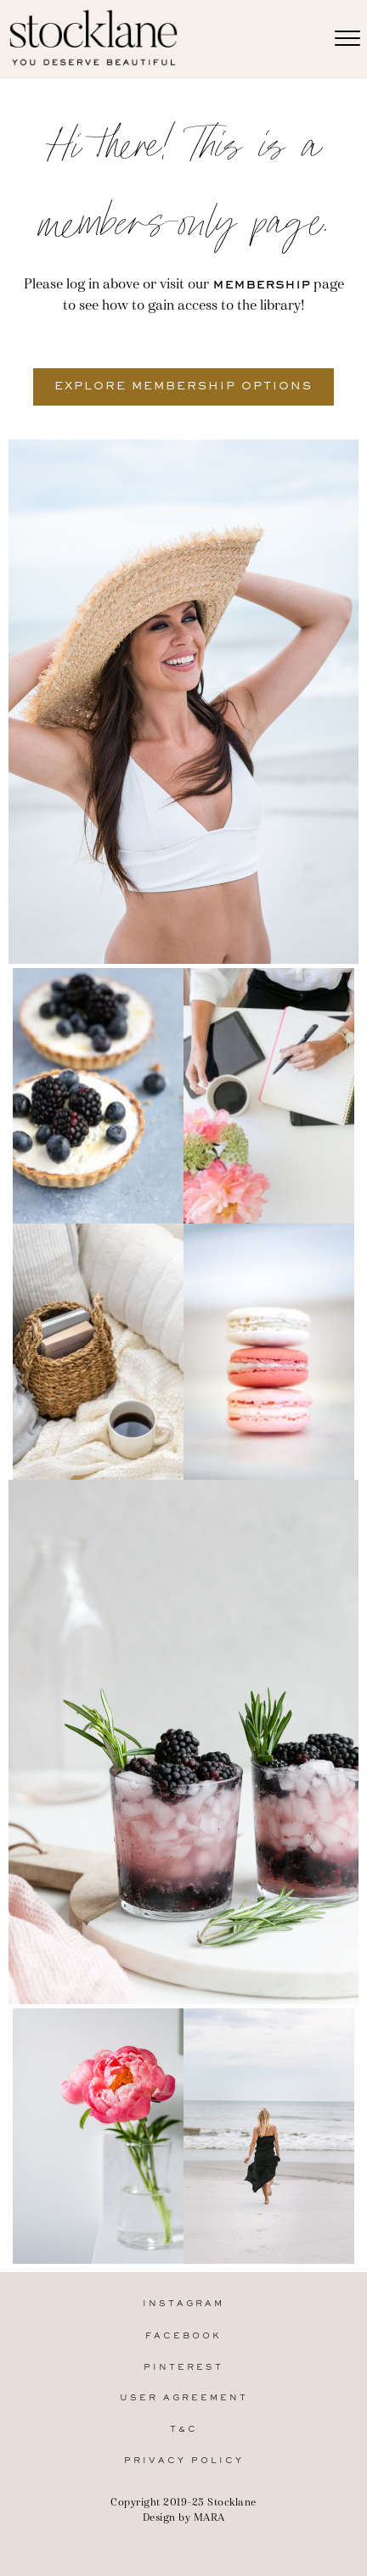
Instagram (183, 2304)
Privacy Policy (184, 2461)
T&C (184, 2429)
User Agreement (184, 2398)
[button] (183, 387)
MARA (209, 2517)
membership (261, 285)
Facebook (183, 2336)
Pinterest (183, 2368)
